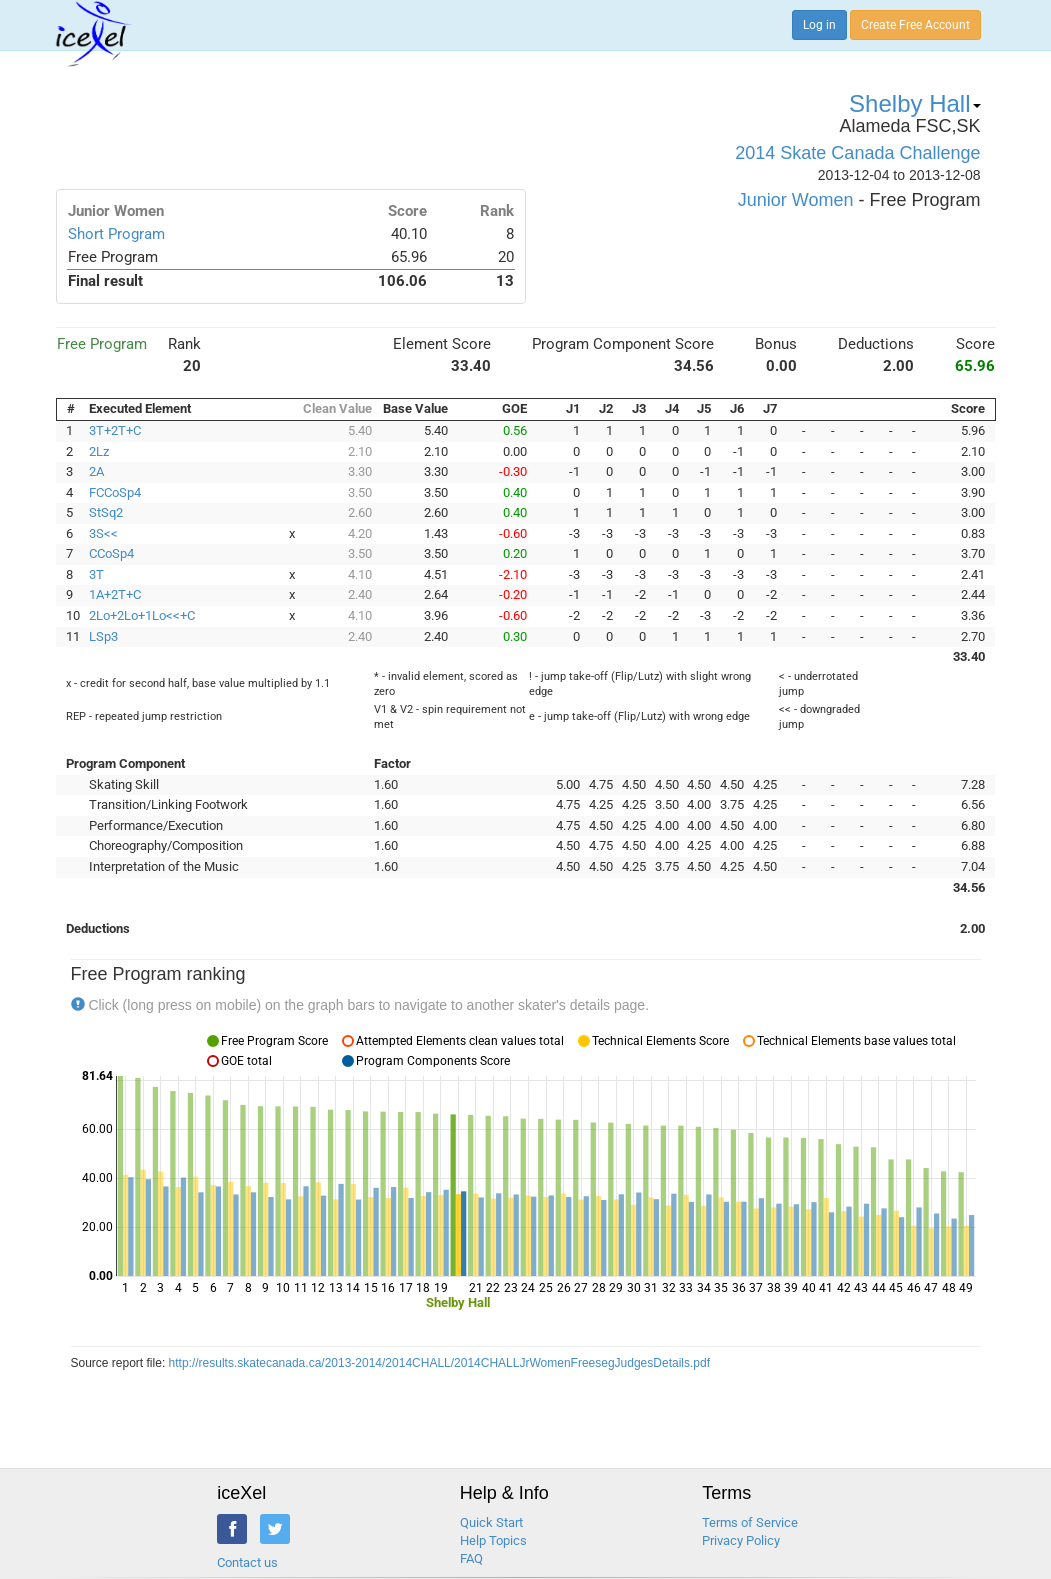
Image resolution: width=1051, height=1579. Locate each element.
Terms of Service (750, 1522)
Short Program (116, 234)
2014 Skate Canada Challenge (857, 153)
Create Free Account (915, 25)
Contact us (247, 1562)
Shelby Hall (914, 103)
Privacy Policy (741, 1540)
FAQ (471, 1558)
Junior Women (796, 200)
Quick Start (491, 1522)
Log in (819, 25)
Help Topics (493, 1540)
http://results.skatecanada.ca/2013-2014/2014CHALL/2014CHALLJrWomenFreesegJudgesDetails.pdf (439, 1363)
